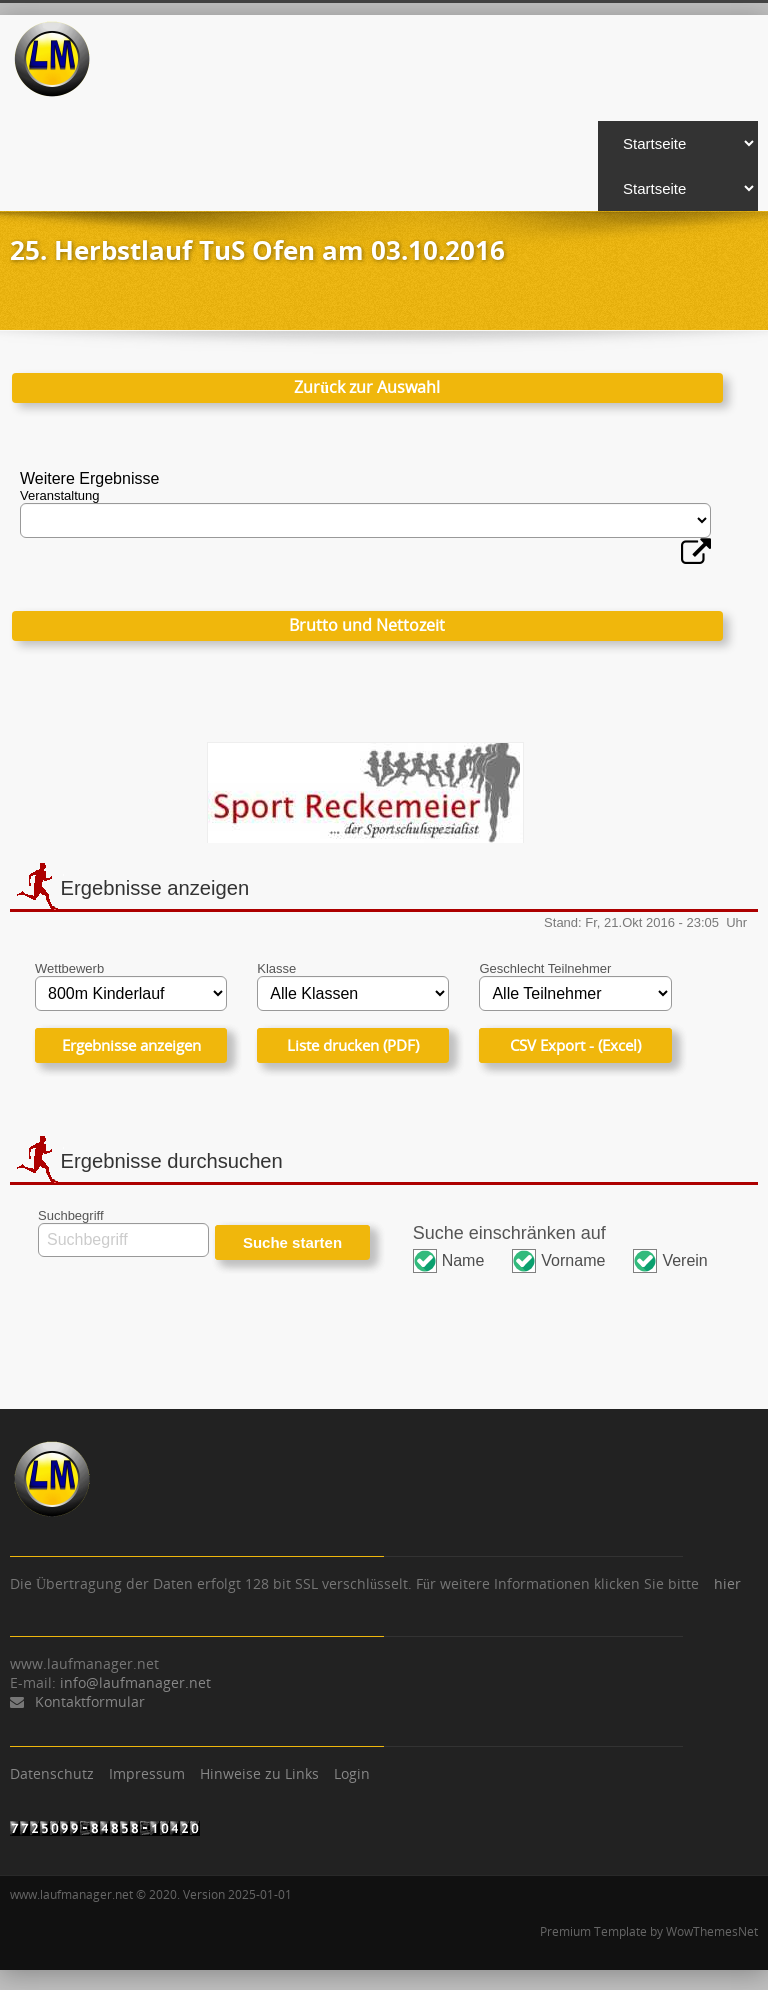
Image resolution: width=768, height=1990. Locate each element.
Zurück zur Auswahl (367, 387)
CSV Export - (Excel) (575, 1045)
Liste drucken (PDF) (353, 1045)
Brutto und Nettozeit (367, 625)
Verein (684, 1260)
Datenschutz (52, 1773)
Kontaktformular (90, 1701)
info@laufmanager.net (135, 1682)
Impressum (147, 1773)
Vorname (573, 1260)
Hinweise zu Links (259, 1773)
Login (352, 1773)
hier (727, 1583)
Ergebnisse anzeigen (131, 1045)
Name (463, 1260)
